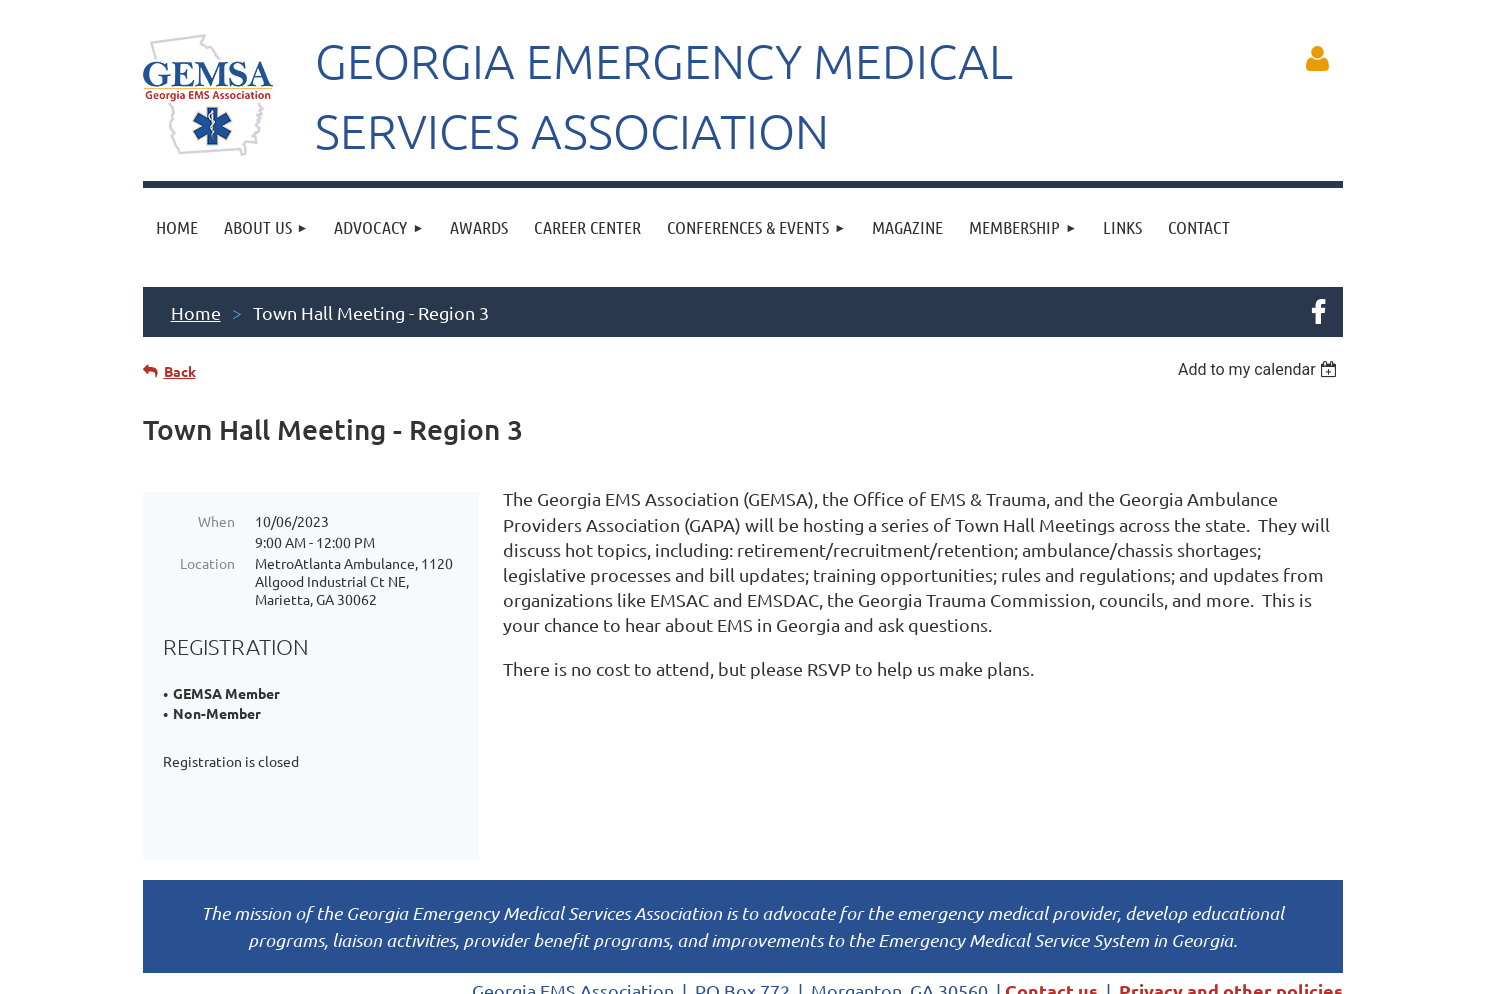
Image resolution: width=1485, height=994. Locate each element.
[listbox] (1260, 369)
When (216, 521)
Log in (1318, 59)
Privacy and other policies (1231, 921)
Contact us (1051, 921)
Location (207, 563)
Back (180, 371)
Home (196, 312)
